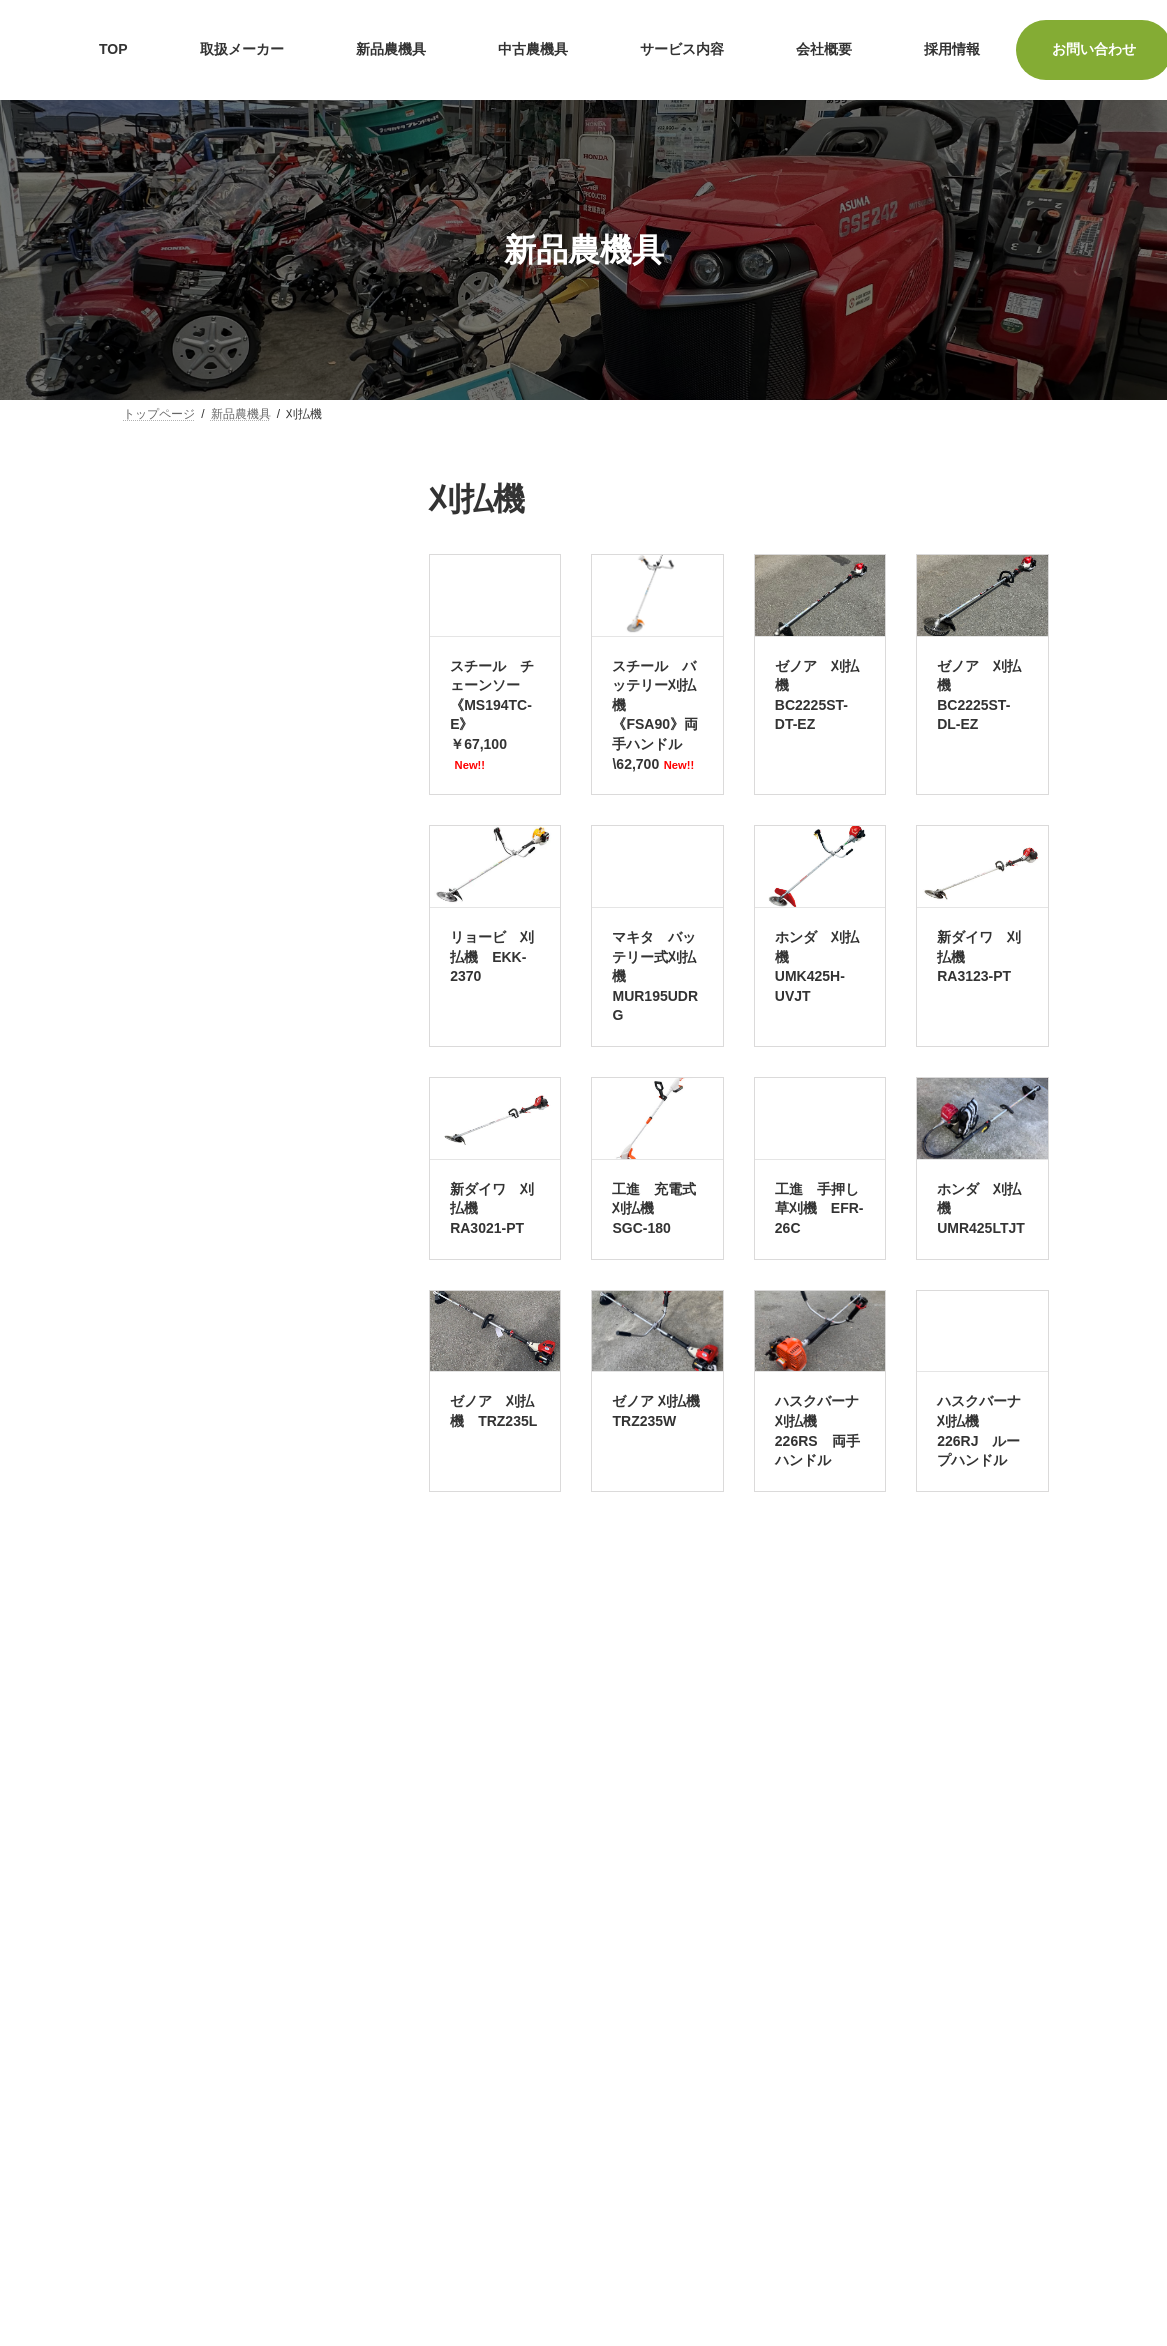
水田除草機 (168, 1425)
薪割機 (154, 1386)
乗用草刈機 (168, 1078)
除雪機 (154, 1463)
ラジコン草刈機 (182, 1116)
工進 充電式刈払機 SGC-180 (654, 1208)
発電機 (154, 1309)
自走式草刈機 (175, 1039)
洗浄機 (154, 1193)
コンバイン (168, 730)
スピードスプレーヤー (203, 885)
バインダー (168, 807)
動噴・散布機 (175, 923)
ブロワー (161, 1270)
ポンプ (154, 537)
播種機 (154, 1502)
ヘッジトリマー (182, 1232)
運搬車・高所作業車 (196, 692)
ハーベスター (175, 846)
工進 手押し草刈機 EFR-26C (819, 1208)
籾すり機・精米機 (189, 1348)
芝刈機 (154, 576)
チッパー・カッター (196, 1155)
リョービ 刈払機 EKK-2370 (492, 956)
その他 (154, 1541)
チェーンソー (175, 962)
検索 (248, 1704)
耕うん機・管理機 (189, 653)
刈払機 (154, 1000)
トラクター (168, 614)
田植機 (154, 769)
